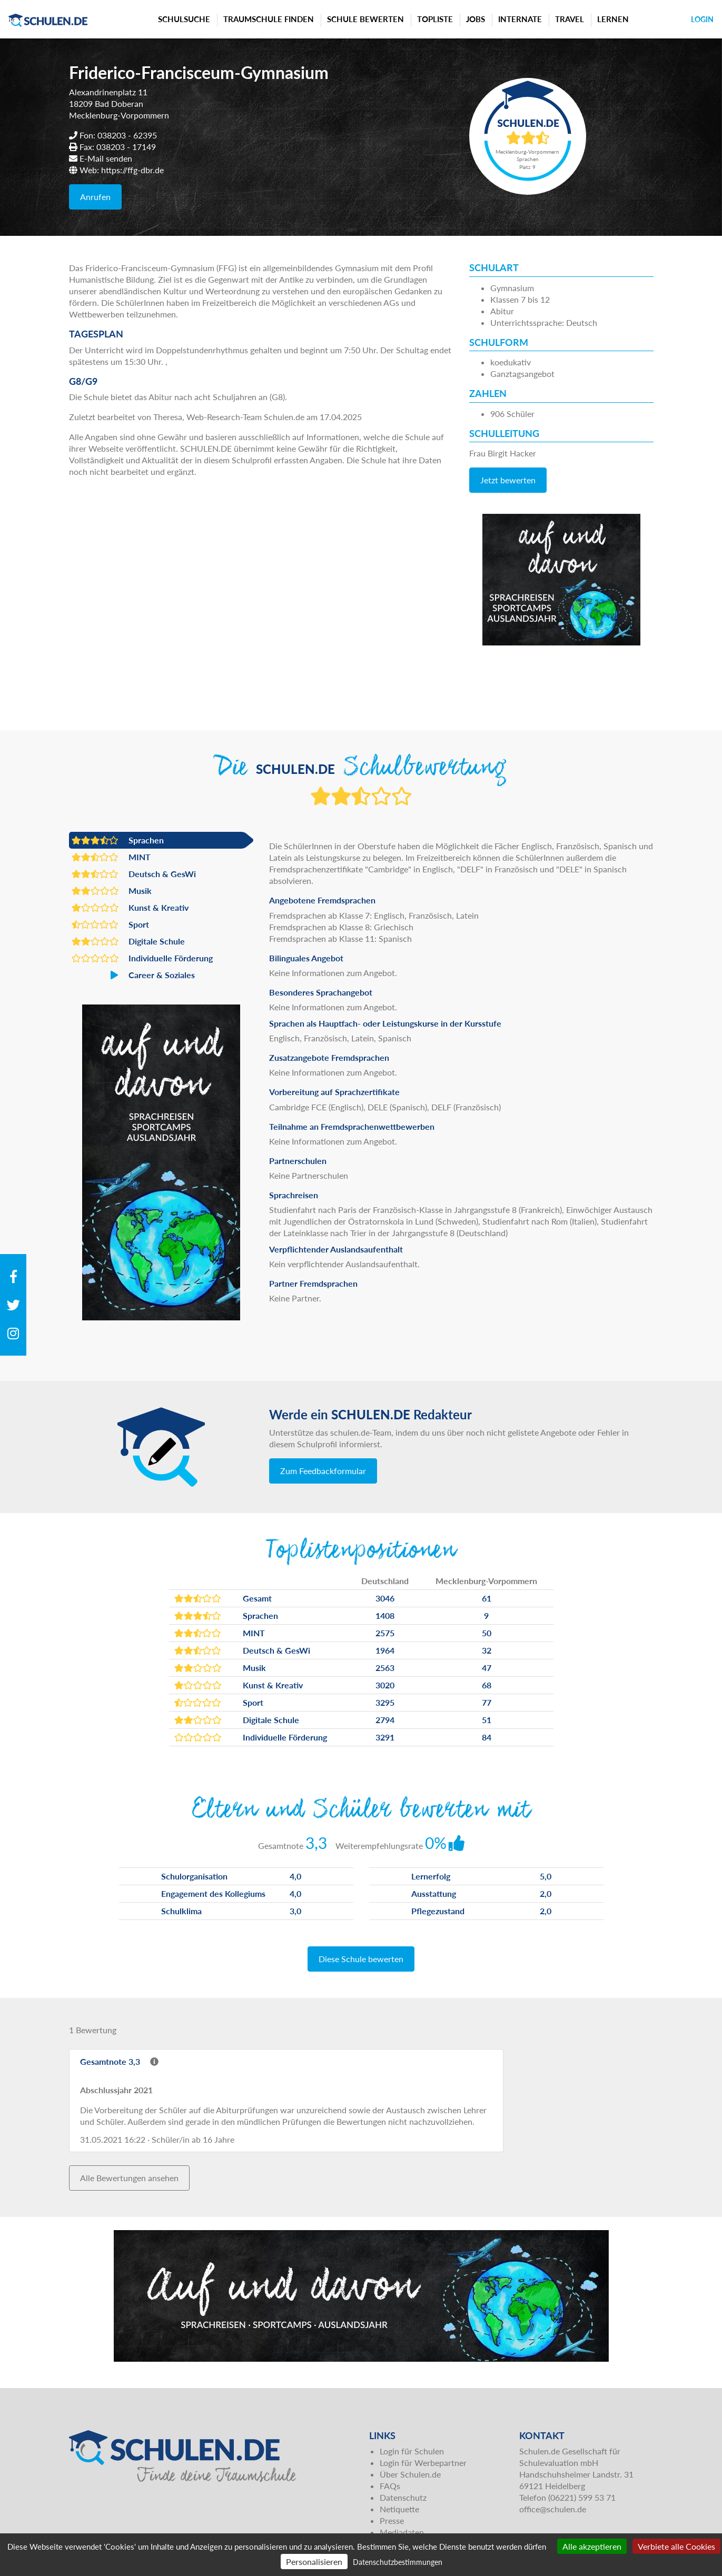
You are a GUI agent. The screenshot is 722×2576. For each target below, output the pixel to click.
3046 (384, 1598)
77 (486, 1702)
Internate (520, 19)
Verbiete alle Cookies (676, 2546)
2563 (384, 1668)
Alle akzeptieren (591, 2546)
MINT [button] (111, 857)
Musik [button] (112, 891)
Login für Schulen (412, 2451)
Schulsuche (184, 19)
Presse (392, 2520)
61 (486, 1598)
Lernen (613, 19)
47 (486, 1668)
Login (702, 19)
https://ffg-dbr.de (132, 170)
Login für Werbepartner (423, 2463)
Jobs (475, 19)
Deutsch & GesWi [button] (134, 874)
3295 (384, 1702)
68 (486, 1685)
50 (486, 1633)
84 (486, 1737)
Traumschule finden (268, 19)
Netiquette (399, 2509)
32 (486, 1650)
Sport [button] (110, 924)
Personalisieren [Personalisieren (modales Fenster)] (314, 2562)
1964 (384, 1650)
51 (486, 1720)
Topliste (435, 19)
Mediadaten (402, 2532)
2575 (384, 1633)
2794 (384, 1720)
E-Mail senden (106, 158)
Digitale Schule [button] (128, 941)
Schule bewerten (365, 19)
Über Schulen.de (410, 2474)
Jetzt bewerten (508, 480)
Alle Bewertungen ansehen (129, 2178)
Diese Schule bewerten (361, 1959)
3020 (384, 1685)
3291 (384, 1737)
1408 (384, 1615)
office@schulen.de (552, 2509)
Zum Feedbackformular (323, 1471)
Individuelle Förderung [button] (142, 958)
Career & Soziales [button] (133, 975)
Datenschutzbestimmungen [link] (397, 2562)
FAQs (390, 2486)
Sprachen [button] (118, 840)
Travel (569, 19)
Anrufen (95, 197)
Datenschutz (403, 2497)
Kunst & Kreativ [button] (130, 907)
